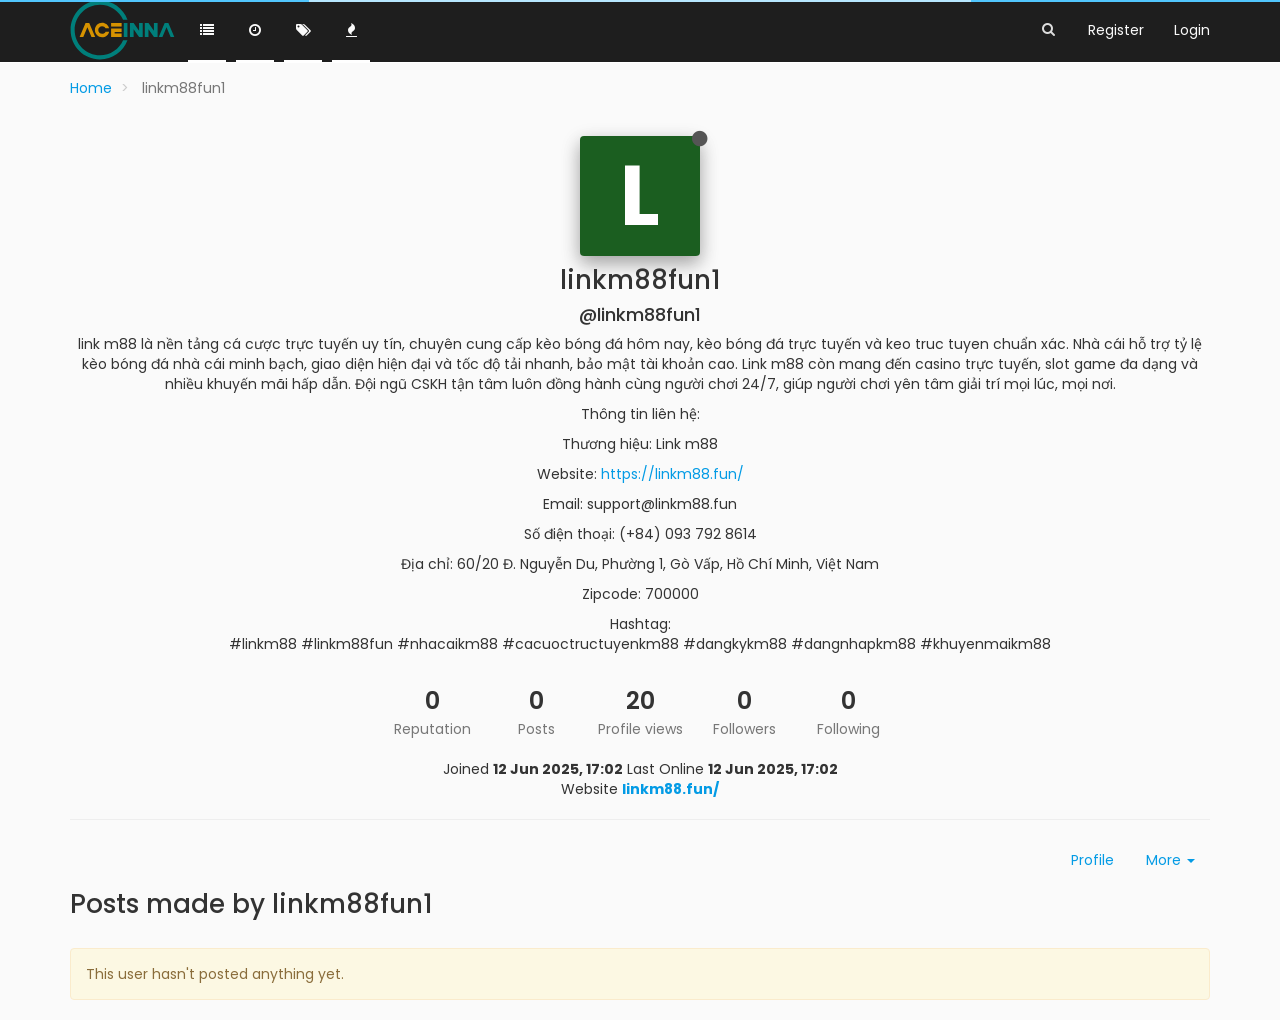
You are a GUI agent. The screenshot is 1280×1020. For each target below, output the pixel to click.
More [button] (1170, 860)
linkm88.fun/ (670, 789)
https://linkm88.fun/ (672, 474)
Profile (1092, 860)
